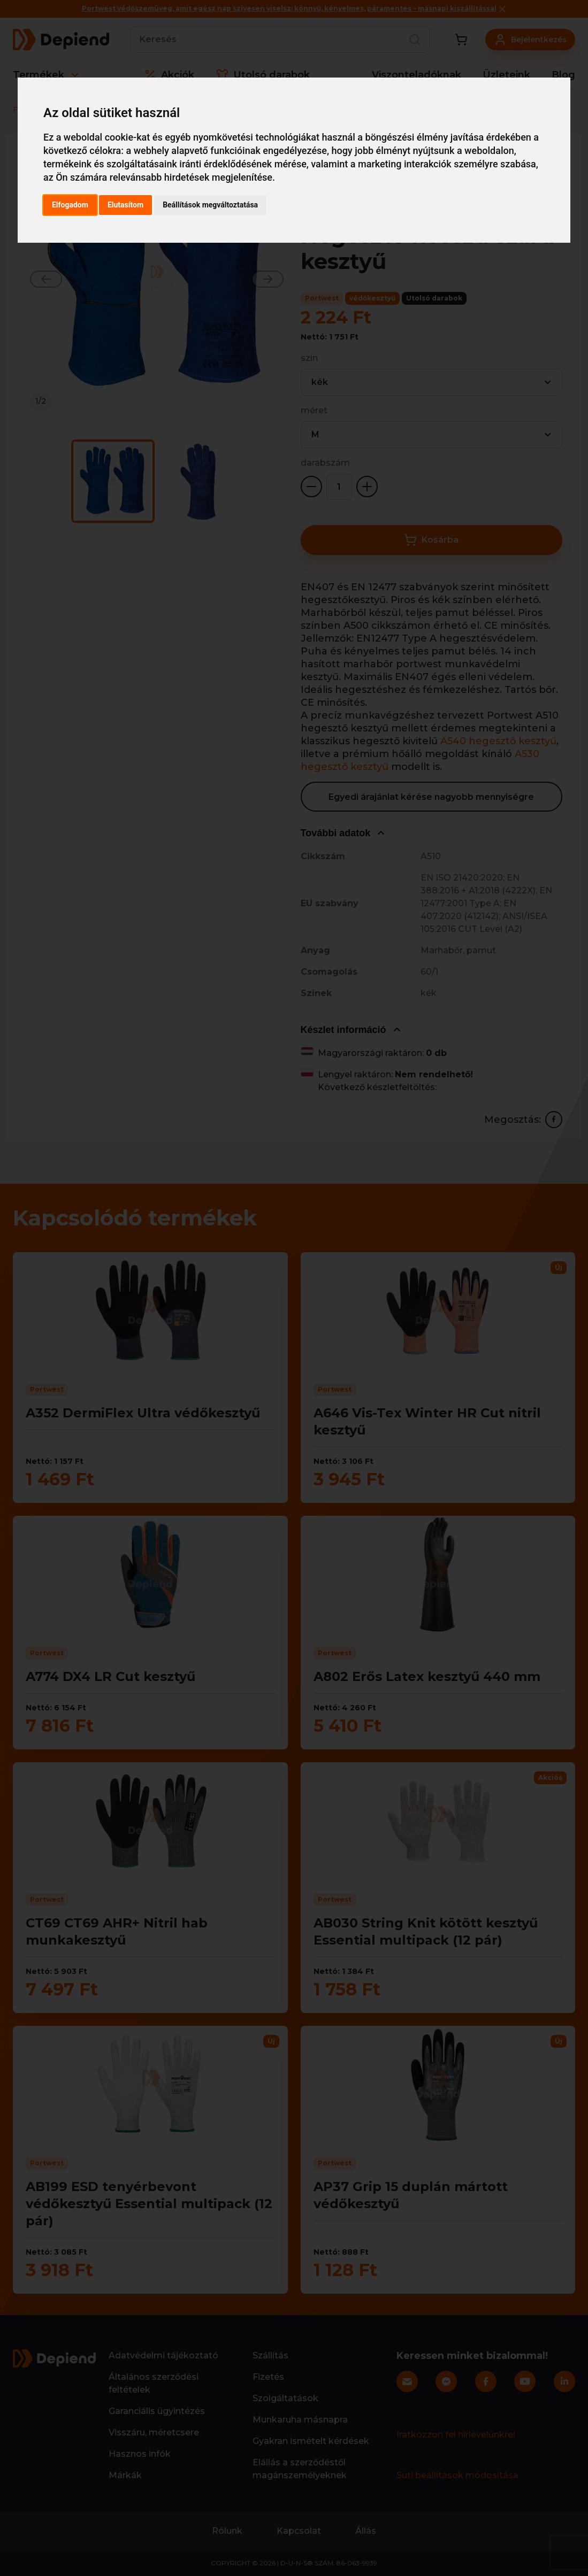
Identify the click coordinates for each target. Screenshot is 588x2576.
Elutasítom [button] (125, 204)
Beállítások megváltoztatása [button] (210, 204)
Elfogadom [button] (70, 204)
